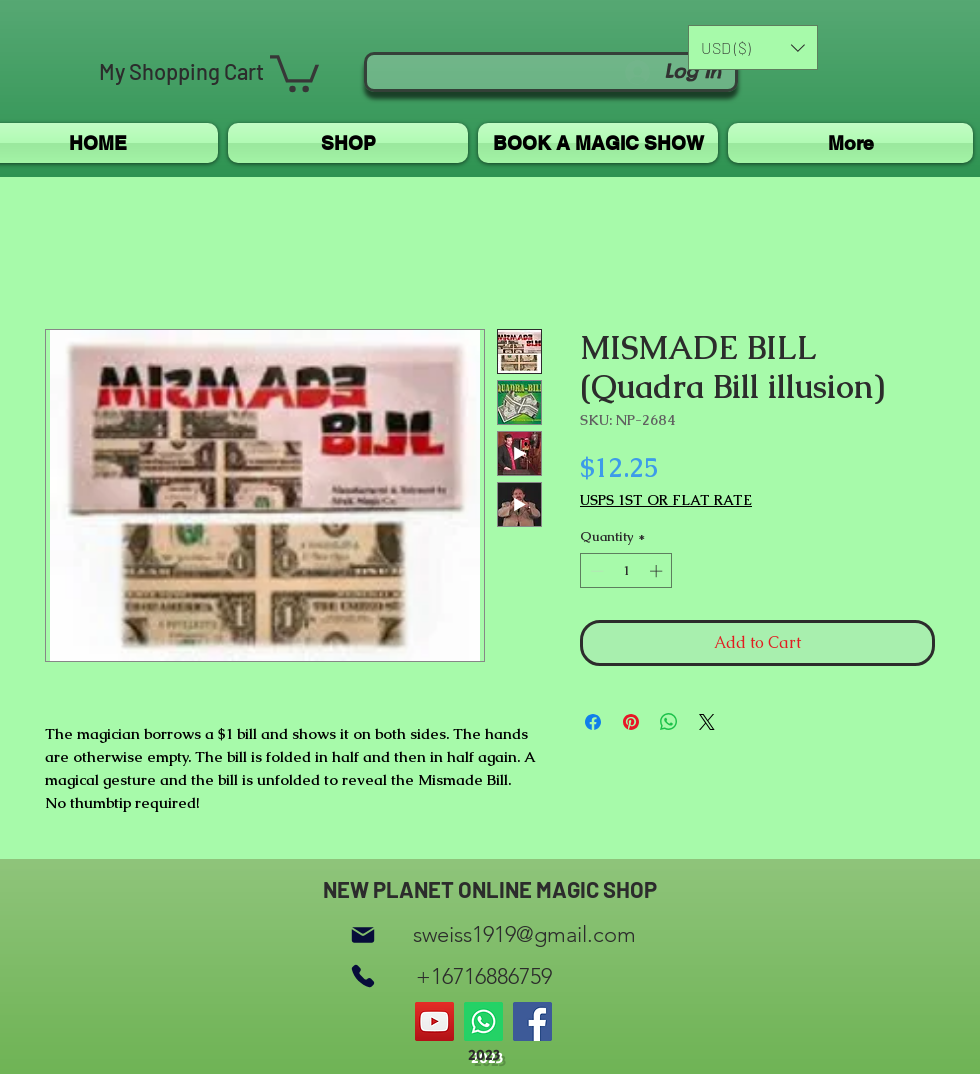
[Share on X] (707, 722)
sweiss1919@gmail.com (524, 934)
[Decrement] (595, 571)
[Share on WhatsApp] (669, 722)
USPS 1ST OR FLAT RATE (666, 500)
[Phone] (363, 976)
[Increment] (658, 571)
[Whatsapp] (483, 1021)
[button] (294, 71)
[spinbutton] (626, 571)
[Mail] (363, 934)
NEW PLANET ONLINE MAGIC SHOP (490, 889)
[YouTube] (434, 1021)
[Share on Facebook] (593, 722)
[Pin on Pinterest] (631, 722)
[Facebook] (532, 1021)
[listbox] (753, 47)
